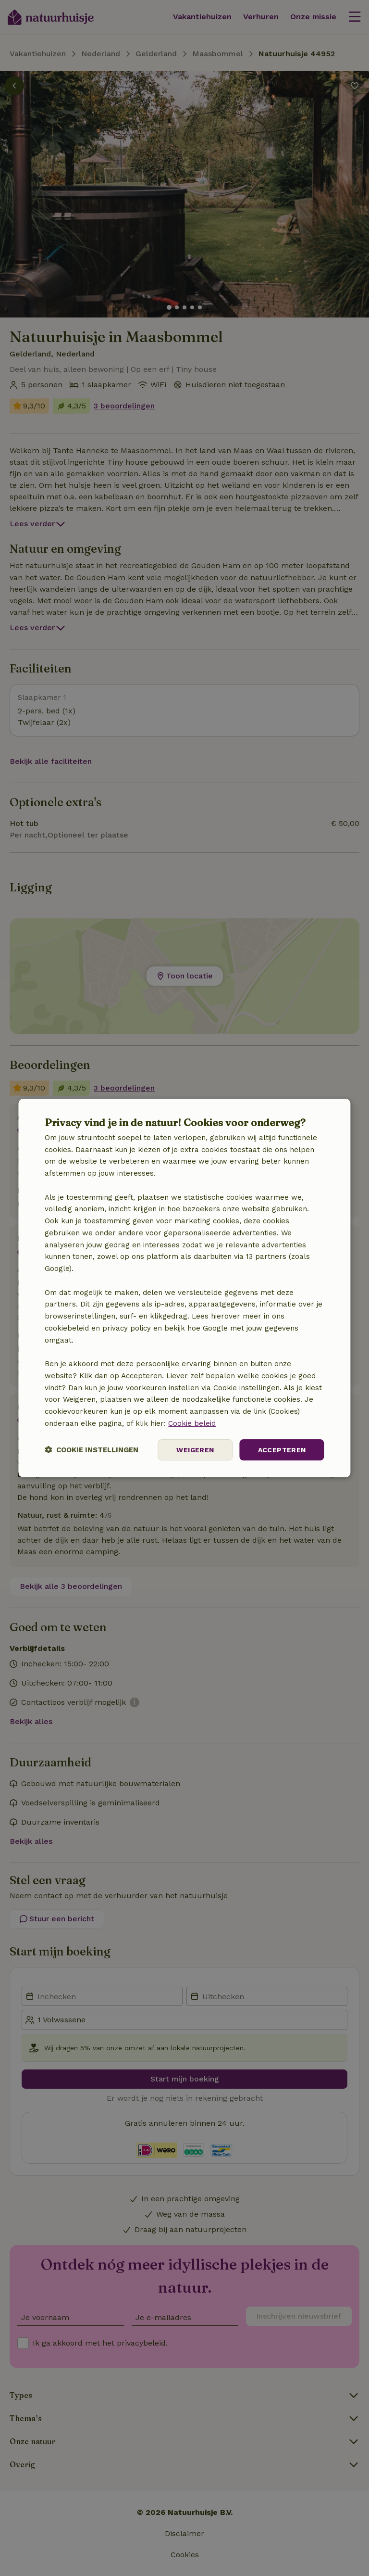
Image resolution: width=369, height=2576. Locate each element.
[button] (91, 1450)
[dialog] (184, 1288)
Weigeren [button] (195, 1450)
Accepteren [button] (282, 1450)
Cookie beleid (192, 1423)
